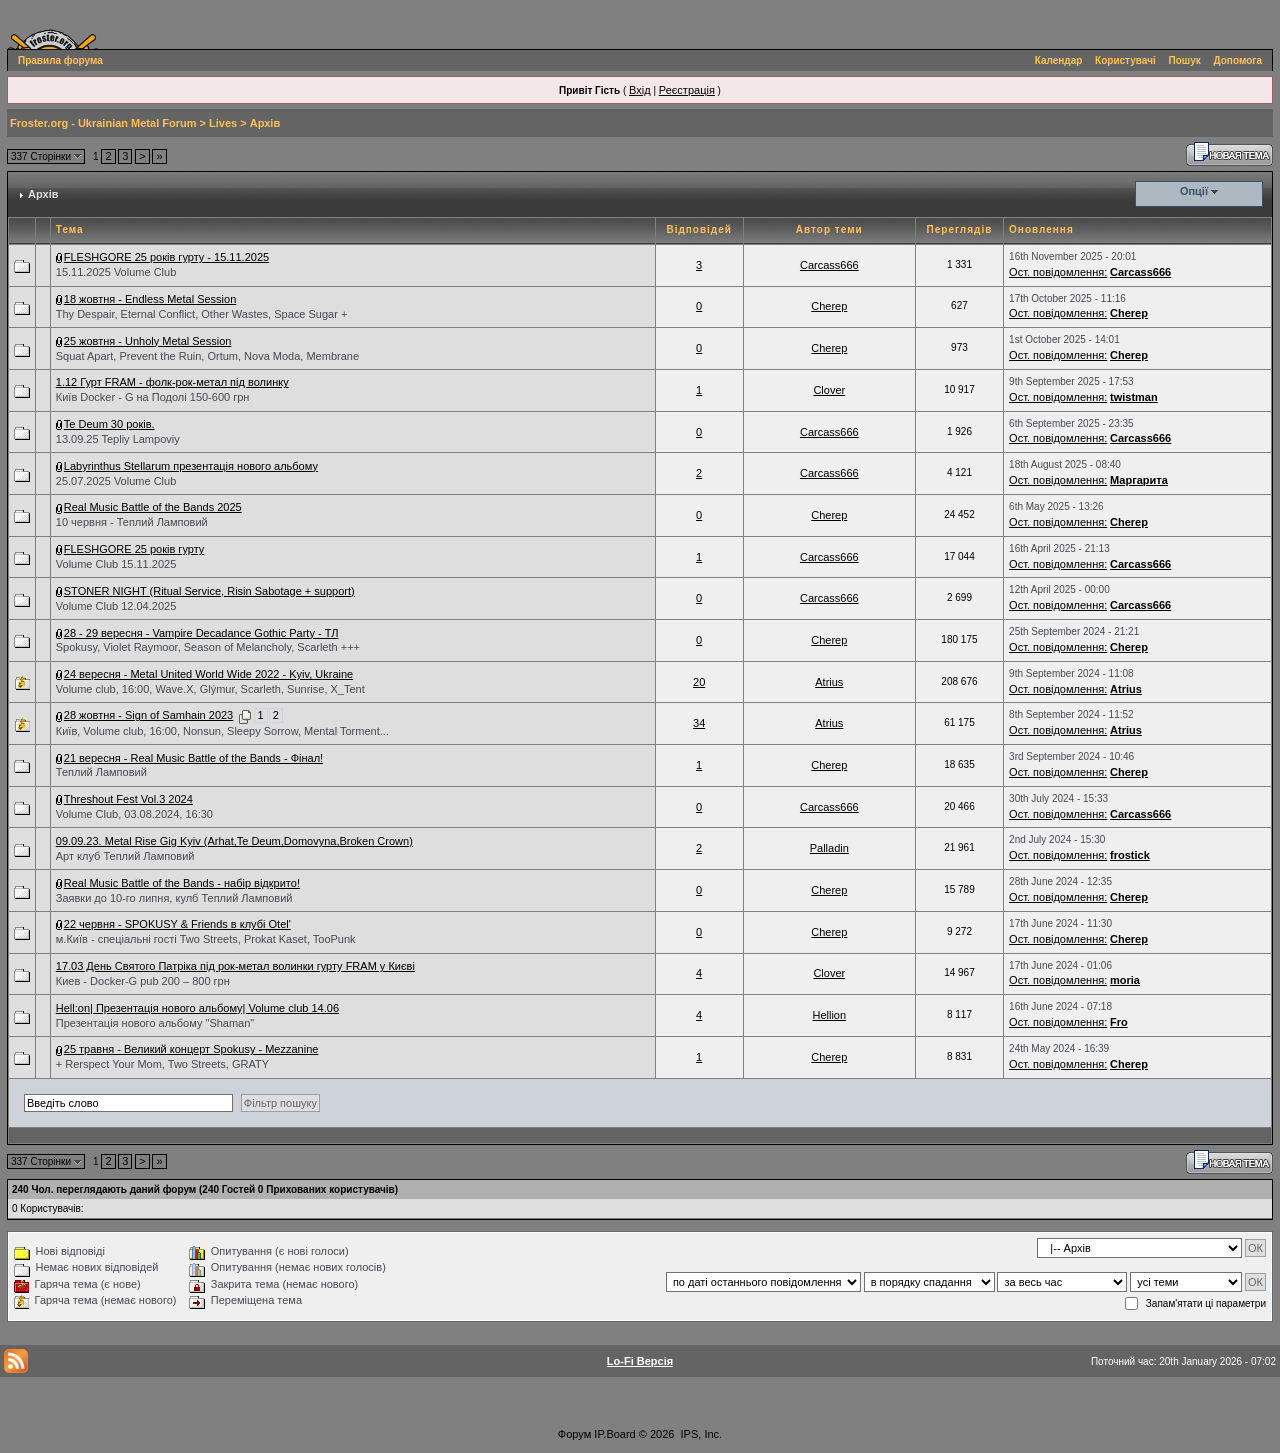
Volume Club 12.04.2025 (116, 606)
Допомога (1238, 60)
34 (699, 723)
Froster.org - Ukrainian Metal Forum (103, 123)
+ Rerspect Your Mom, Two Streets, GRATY (162, 1064)
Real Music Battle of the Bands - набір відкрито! (182, 883)
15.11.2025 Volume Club (116, 272)
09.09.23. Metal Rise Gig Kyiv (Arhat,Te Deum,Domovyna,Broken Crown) (234, 841)
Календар (1059, 60)
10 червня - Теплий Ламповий (132, 522)
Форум (574, 1434)
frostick (1130, 855)
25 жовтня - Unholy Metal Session (148, 341)
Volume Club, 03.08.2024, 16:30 (134, 814)
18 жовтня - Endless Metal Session (150, 299)
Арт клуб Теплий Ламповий (125, 856)
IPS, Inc (700, 1434)
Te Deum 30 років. (109, 424)
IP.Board (614, 1434)
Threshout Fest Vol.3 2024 (128, 799)
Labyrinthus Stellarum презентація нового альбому (191, 466)
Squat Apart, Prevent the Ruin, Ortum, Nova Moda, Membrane (207, 356)
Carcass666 (829, 265)
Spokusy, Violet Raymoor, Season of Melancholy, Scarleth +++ (208, 647)
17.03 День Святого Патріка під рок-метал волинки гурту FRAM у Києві (235, 966)
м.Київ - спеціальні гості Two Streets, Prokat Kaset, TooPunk (206, 939)
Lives (223, 123)
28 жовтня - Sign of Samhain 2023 (148, 715)
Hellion (829, 1015)
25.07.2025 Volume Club (116, 481)
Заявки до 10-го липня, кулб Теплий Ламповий (174, 898)
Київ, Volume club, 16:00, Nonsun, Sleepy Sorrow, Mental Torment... (222, 731)
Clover (829, 390)
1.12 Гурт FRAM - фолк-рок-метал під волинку (172, 382)
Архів (265, 123)
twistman (1134, 397)
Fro (1119, 1022)
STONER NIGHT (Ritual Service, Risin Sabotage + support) (209, 591)
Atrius (829, 682)
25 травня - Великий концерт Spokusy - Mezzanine (191, 1049)
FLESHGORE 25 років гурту (134, 549)
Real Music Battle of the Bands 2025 (153, 507)
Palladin (829, 848)
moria (1125, 980)
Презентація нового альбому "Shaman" (155, 1023)
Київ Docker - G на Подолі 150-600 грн (153, 397)
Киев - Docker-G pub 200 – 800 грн (143, 981)
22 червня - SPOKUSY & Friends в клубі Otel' (177, 924)
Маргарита (1139, 480)
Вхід (640, 90)
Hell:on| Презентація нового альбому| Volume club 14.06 (197, 1008)
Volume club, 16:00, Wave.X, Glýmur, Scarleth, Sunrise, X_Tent (210, 689)
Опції (1194, 191)
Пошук (1185, 60)
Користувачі (1125, 60)
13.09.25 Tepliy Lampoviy (118, 439)
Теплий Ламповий (101, 772)
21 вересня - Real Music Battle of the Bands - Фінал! (193, 758)
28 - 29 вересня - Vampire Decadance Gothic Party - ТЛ (201, 633)
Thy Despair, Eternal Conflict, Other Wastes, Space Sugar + (202, 314)
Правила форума (60, 60)
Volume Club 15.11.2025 (116, 564)
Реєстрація (687, 90)
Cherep (829, 306)
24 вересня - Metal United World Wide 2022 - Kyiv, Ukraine (208, 674)
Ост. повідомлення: (1058, 272)
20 (699, 682)
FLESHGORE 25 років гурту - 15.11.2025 (166, 257)
